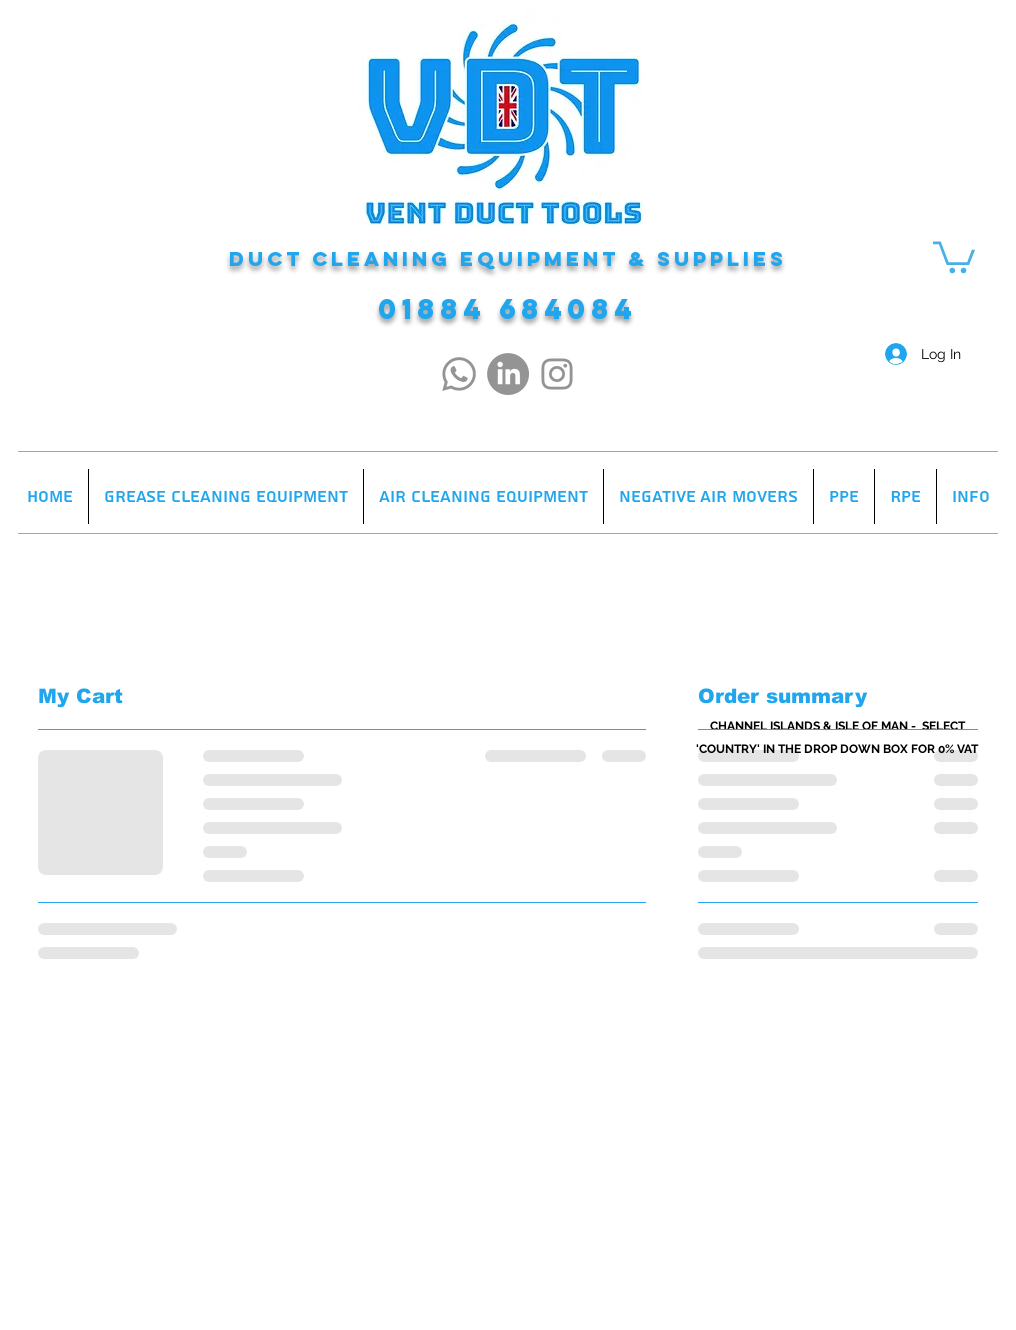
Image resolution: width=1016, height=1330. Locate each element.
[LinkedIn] (508, 374)
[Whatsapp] (459, 374)
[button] (954, 255)
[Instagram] (557, 374)
